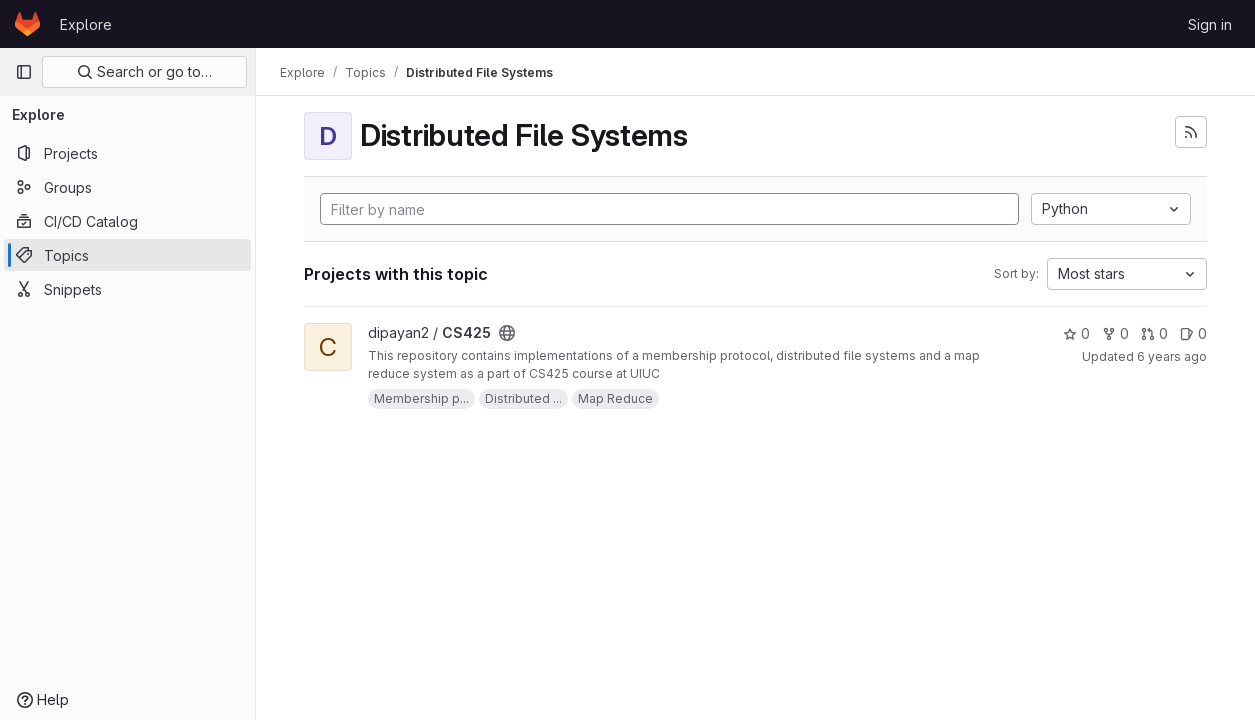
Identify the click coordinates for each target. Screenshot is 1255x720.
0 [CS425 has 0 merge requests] (1154, 333)
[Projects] (127, 153)
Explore (86, 24)
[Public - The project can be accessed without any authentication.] (507, 333)
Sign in (1210, 24)
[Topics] (127, 255)
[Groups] (127, 187)
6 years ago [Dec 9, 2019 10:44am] (1172, 356)
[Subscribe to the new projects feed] (1191, 132)
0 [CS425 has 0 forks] (1115, 333)
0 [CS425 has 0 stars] (1076, 333)
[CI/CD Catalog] (127, 221)
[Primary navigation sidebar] (24, 72)
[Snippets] (127, 289)
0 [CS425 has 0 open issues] (1193, 333)
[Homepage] (27, 24)
